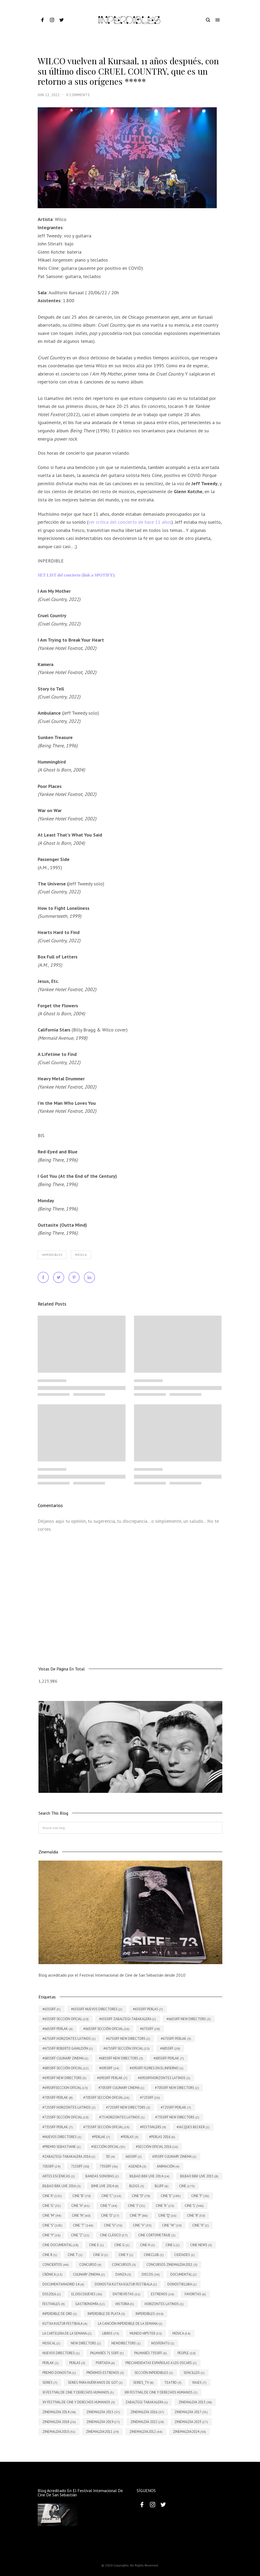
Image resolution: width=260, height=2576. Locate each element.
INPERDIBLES (52, 1255)
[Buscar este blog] (130, 1828)
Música (81, 1255)
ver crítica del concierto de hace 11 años (129, 522)
